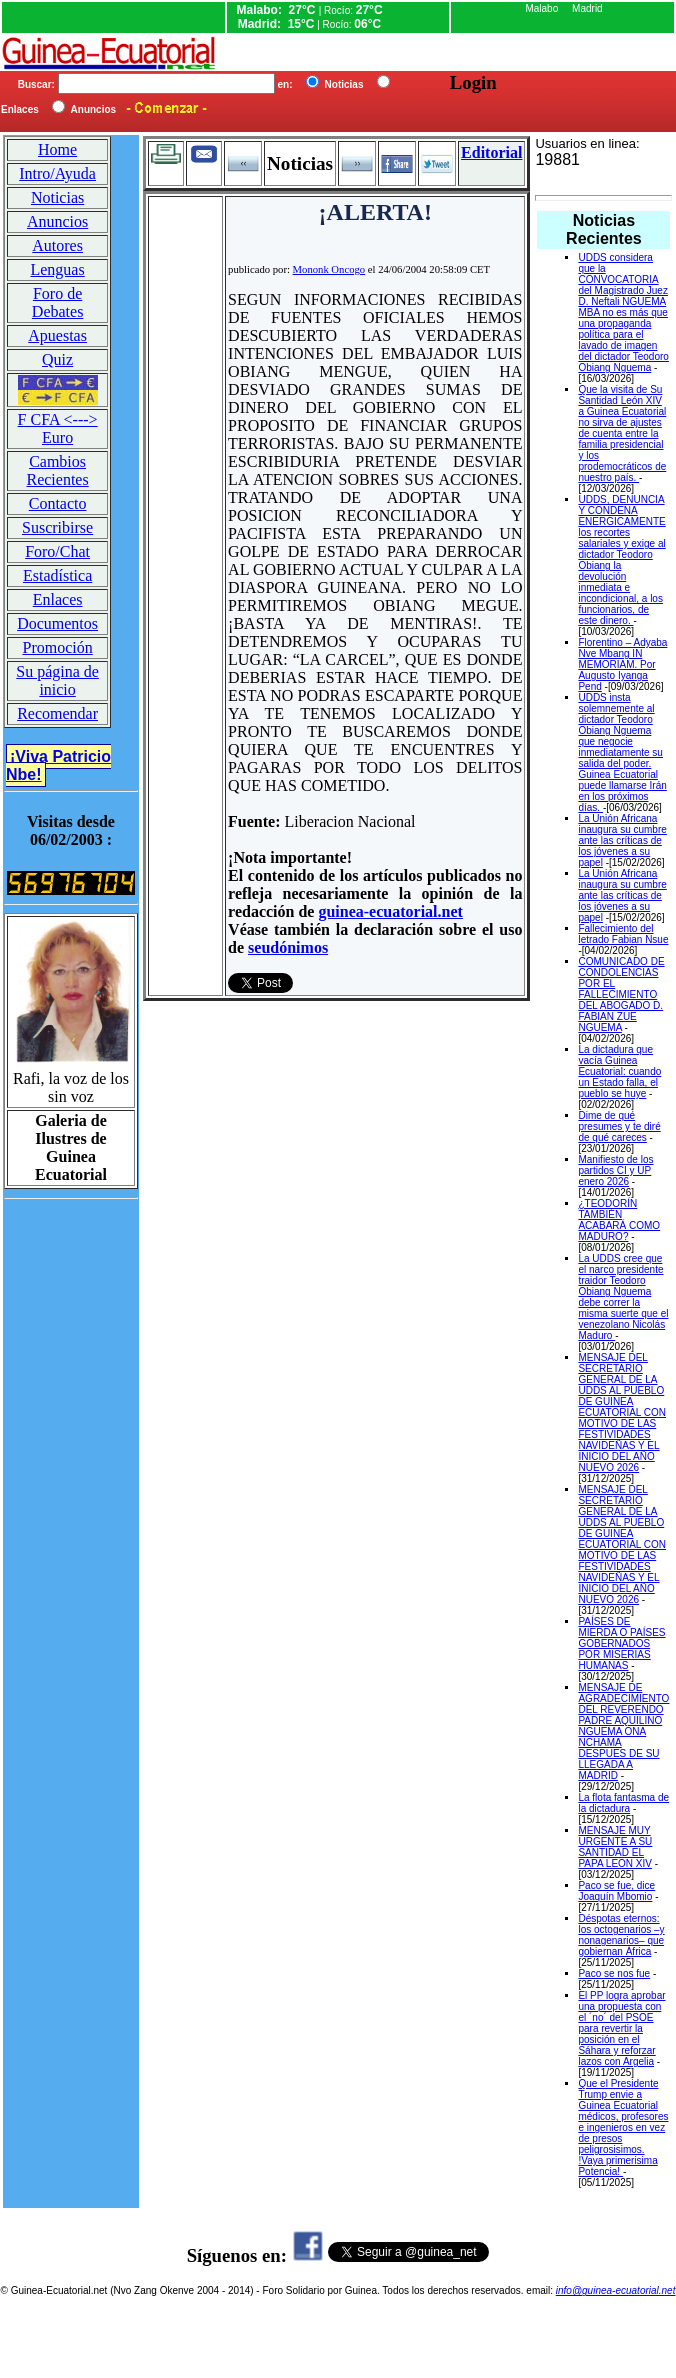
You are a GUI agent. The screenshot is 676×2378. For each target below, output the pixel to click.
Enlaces (58, 599)
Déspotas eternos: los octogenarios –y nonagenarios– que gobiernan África (621, 1935)
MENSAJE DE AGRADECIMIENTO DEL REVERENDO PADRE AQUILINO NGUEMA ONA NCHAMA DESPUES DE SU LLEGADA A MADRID (623, 1731)
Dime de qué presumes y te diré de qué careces (619, 1126)
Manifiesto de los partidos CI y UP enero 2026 (615, 1170)
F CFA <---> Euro (58, 428)
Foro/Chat (57, 551)
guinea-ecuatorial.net (390, 911)
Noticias (57, 197)
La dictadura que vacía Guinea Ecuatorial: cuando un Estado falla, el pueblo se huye (619, 1071)
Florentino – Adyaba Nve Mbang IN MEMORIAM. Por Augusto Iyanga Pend (622, 664)
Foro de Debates (58, 302)
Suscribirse (57, 527)
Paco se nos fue (614, 1973)
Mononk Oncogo (329, 269)
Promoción (57, 647)
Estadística (57, 575)
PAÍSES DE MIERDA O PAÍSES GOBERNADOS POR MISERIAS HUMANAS (621, 1643)
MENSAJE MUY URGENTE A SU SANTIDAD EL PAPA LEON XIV (615, 1847)
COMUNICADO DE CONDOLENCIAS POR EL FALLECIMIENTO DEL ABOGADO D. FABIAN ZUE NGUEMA (621, 994)
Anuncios (57, 221)
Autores (57, 245)
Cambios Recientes (57, 470)
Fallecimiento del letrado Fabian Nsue (623, 934)
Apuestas (57, 335)
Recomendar (57, 713)
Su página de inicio (57, 680)
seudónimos (288, 947)
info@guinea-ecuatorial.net (616, 2290)
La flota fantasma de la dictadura (623, 1803)
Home (57, 149)
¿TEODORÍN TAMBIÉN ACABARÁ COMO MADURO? (619, 1220)
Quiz (57, 359)
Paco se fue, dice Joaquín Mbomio (616, 1891)
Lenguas (57, 269)
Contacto (58, 503)
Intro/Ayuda (57, 173)
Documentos (57, 623)
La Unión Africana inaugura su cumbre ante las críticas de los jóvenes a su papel (622, 840)
